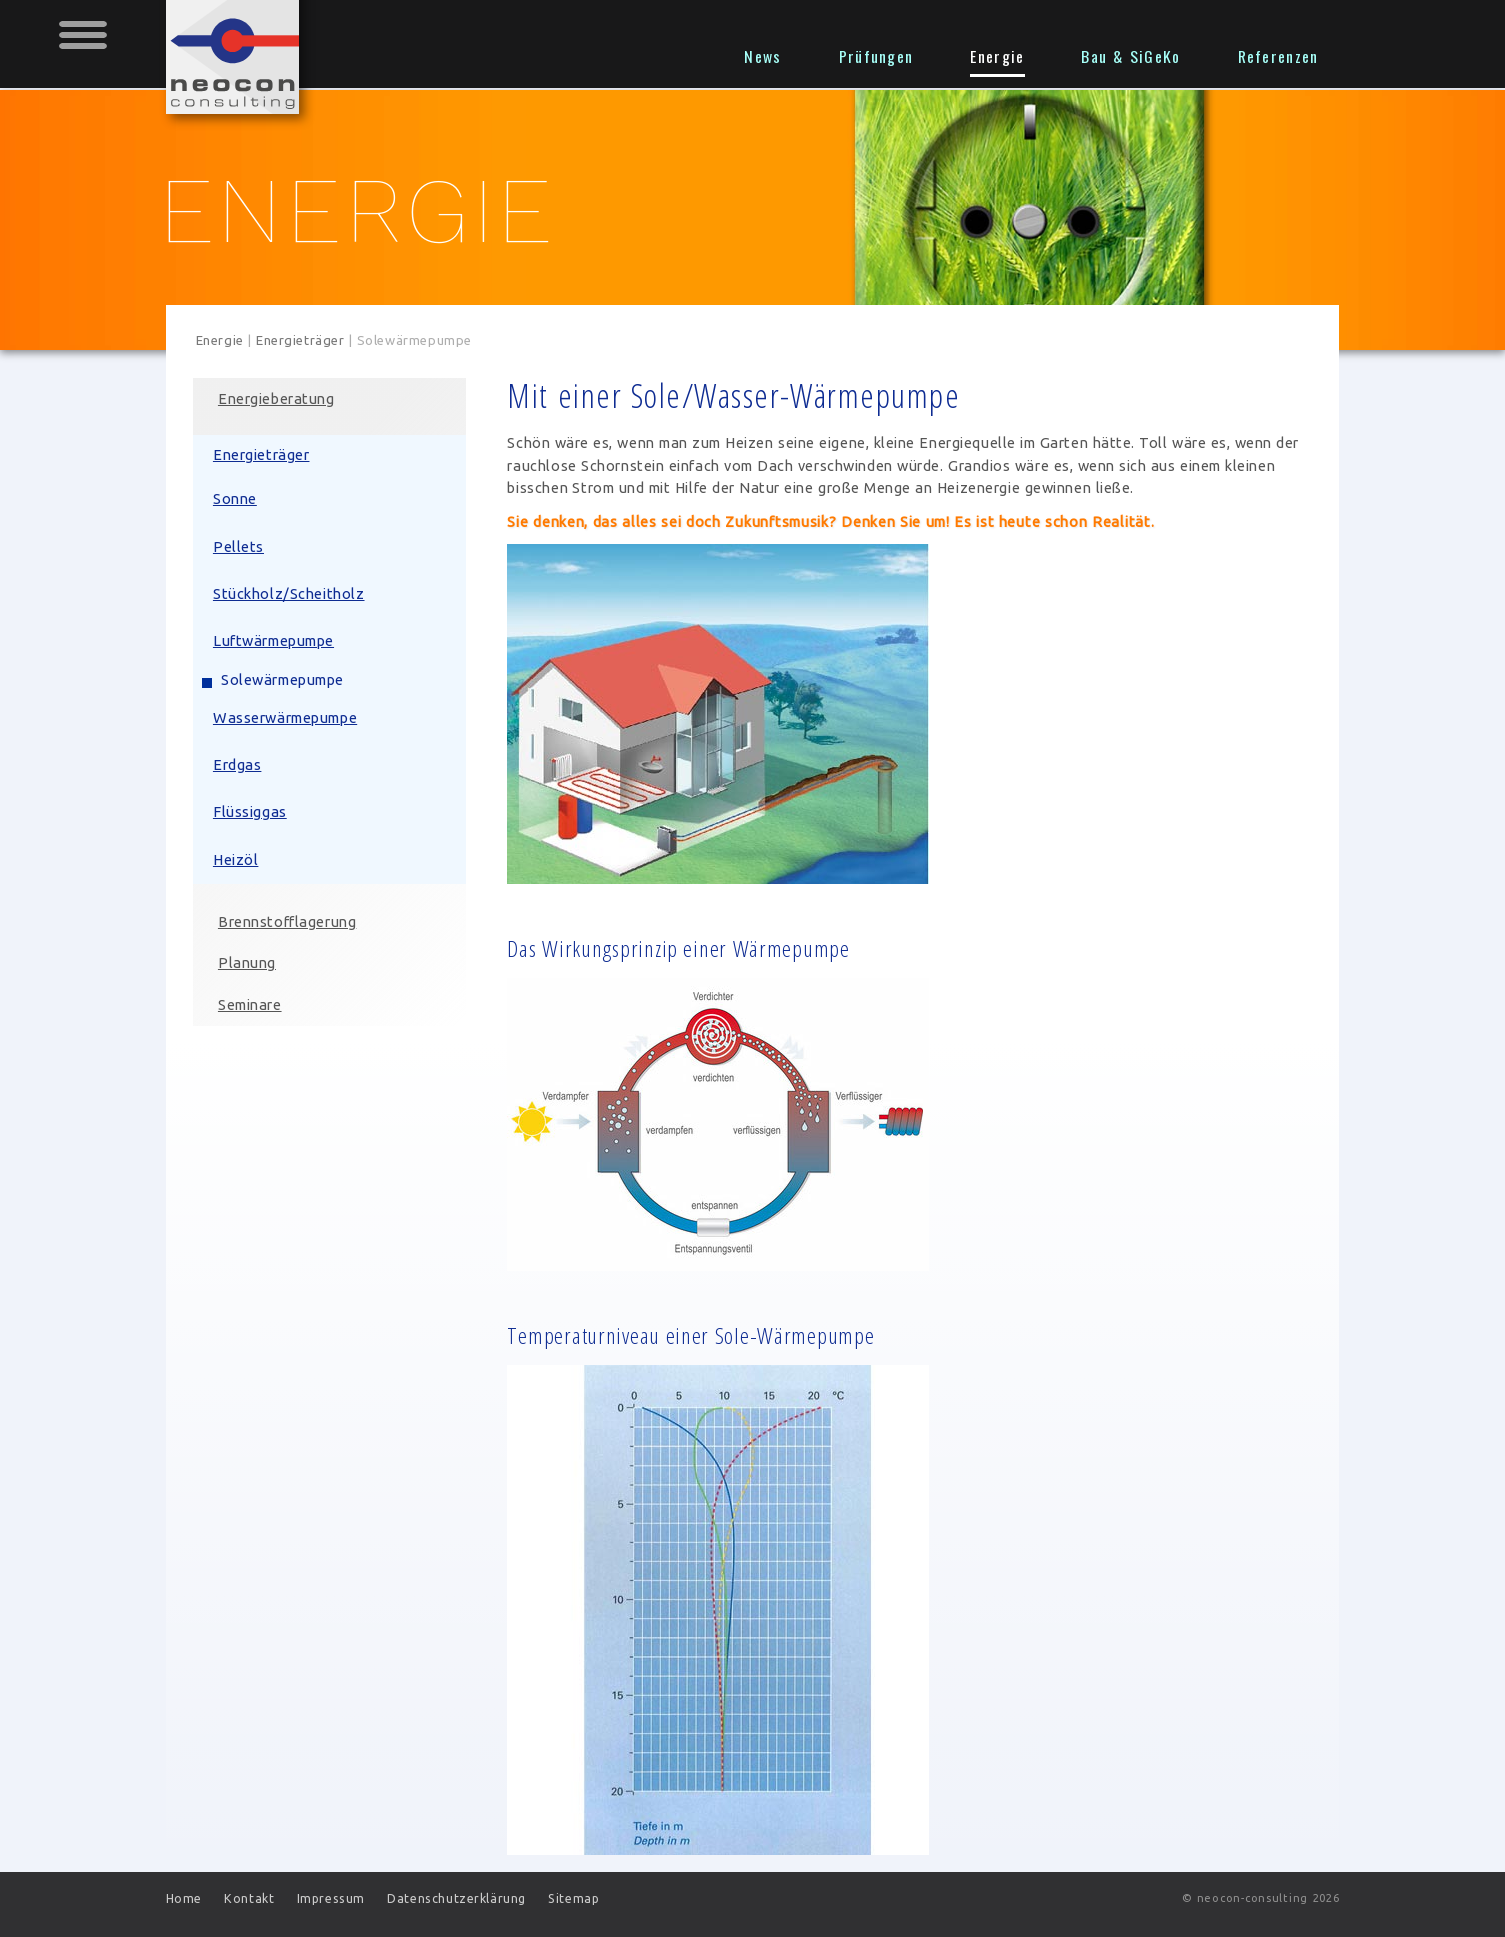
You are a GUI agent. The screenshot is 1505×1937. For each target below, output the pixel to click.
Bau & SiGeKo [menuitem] (1130, 56)
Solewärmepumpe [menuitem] (285, 680)
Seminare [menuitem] (253, 1005)
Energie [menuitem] (997, 56)
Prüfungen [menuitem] (876, 56)
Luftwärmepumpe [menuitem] (276, 641)
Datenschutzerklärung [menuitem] (456, 1898)
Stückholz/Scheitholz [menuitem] (292, 594)
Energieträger (300, 340)
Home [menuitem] (184, 1898)
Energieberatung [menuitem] (279, 399)
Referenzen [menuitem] (1278, 56)
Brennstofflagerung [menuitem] (290, 922)
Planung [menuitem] (250, 963)
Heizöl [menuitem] (239, 860)
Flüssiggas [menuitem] (253, 812)
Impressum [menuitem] (331, 1898)
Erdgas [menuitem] (240, 765)
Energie (220, 340)
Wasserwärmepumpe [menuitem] (288, 718)
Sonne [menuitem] (238, 499)
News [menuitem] (762, 56)
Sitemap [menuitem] (573, 1898)
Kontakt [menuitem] (249, 1898)
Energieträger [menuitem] (264, 455)
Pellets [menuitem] (241, 547)
